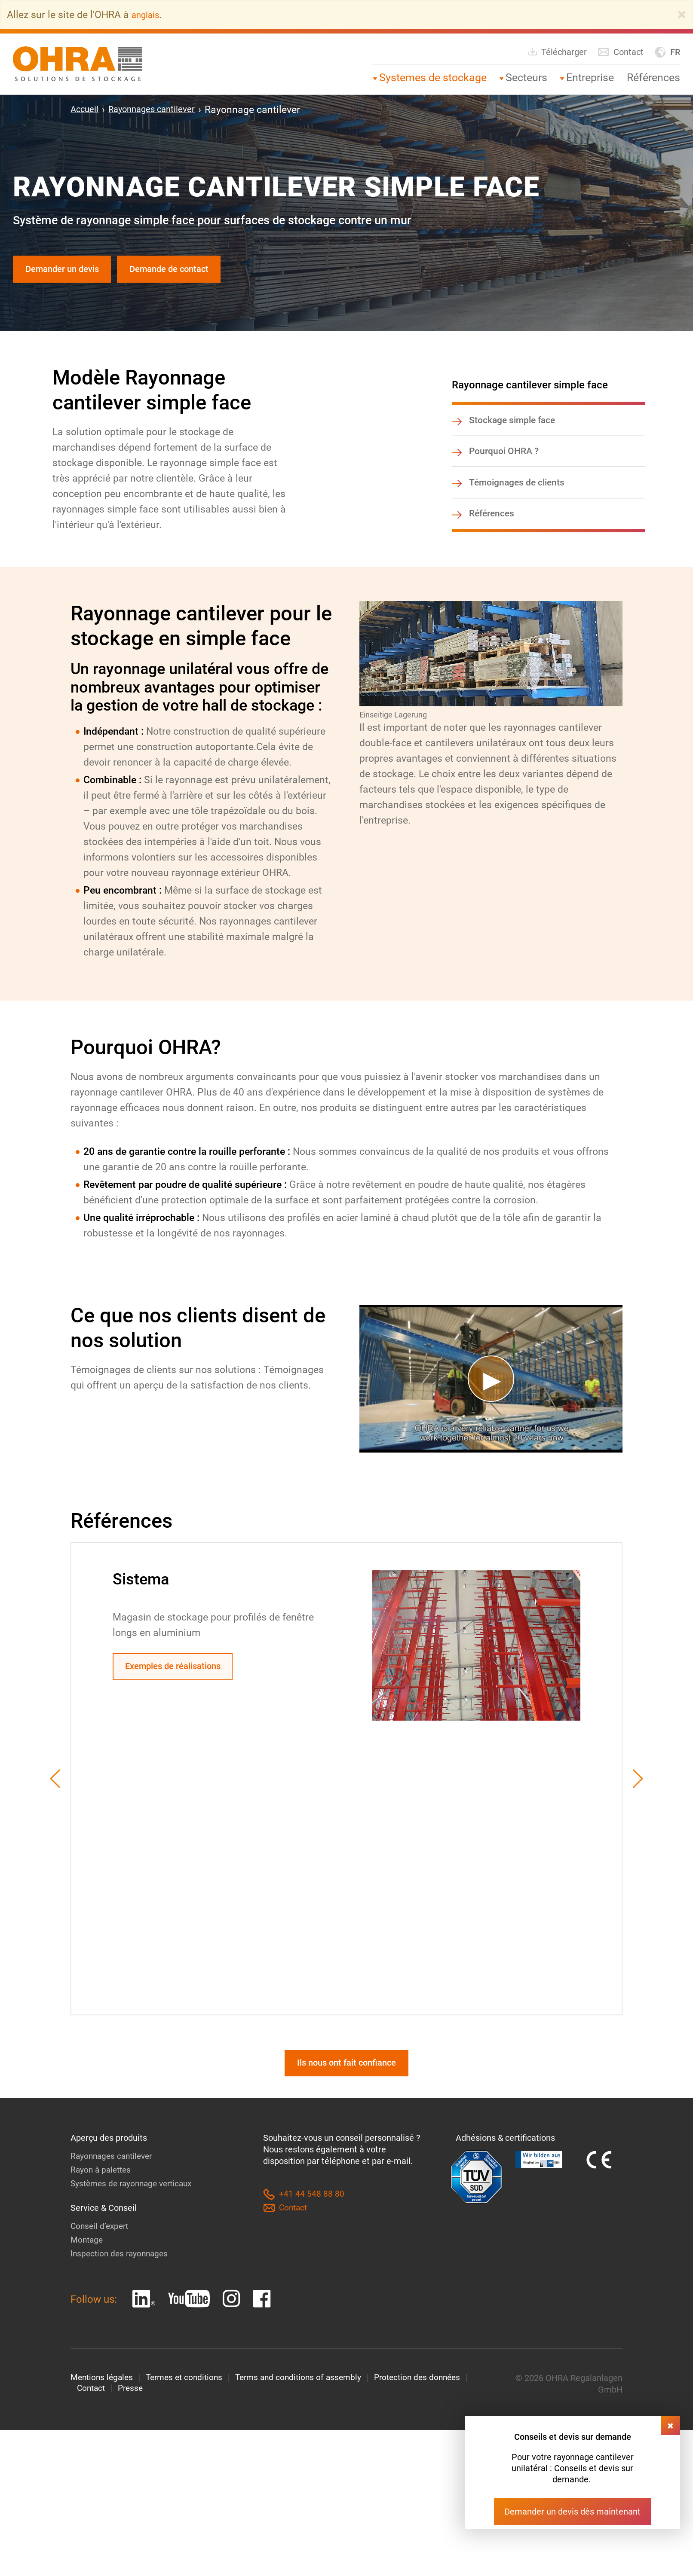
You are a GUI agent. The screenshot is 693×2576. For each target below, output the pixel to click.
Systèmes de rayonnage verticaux (135, 2202)
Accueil (87, 109)
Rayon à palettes (102, 2188)
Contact (621, 52)
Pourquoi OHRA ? (506, 459)
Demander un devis (69, 270)
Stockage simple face (514, 424)
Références (653, 77)
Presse (133, 2408)
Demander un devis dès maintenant (572, 2511)
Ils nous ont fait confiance (346, 2080)
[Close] (682, 14)
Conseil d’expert (101, 2245)
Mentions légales (103, 2397)
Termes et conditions (189, 2397)
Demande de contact (191, 270)
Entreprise (590, 77)
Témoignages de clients (519, 493)
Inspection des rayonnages (121, 2272)
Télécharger (557, 51)
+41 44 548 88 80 (303, 2213)
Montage (87, 2258)
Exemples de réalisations (181, 1680)
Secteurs (526, 77)
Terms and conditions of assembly (308, 2397)
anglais (148, 14)
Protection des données (431, 2397)
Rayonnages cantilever (163, 109)
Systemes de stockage (433, 77)
